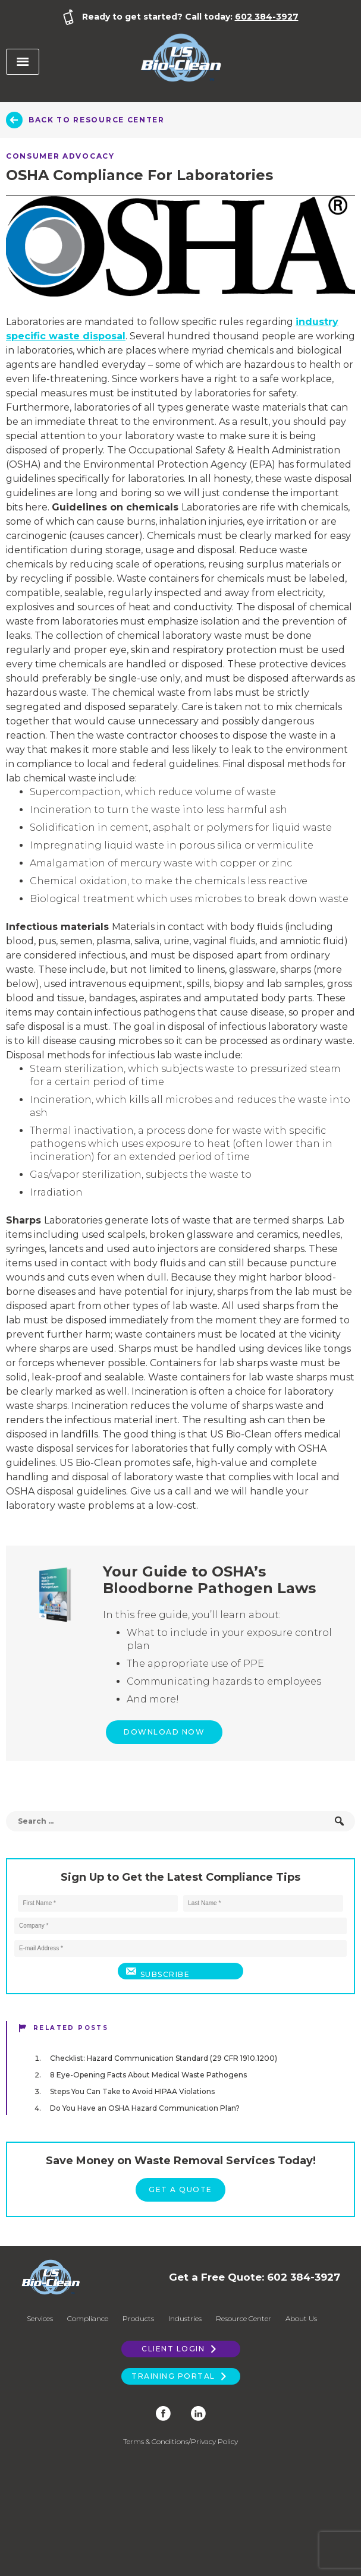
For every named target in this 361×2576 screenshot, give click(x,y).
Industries (185, 2318)
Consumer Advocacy (60, 156)
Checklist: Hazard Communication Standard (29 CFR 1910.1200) (163, 2058)
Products (138, 2318)
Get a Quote (180, 2189)
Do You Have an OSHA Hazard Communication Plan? (145, 2108)
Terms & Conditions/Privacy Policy (180, 2441)
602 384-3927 (267, 16)
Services (40, 2318)
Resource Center (243, 2318)
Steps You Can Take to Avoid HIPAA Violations (132, 2091)
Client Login (180, 2348)
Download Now (164, 1731)
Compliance (87, 2318)
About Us (301, 2318)
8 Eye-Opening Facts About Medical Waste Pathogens (148, 2074)
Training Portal (180, 2376)
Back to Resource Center (97, 119)
